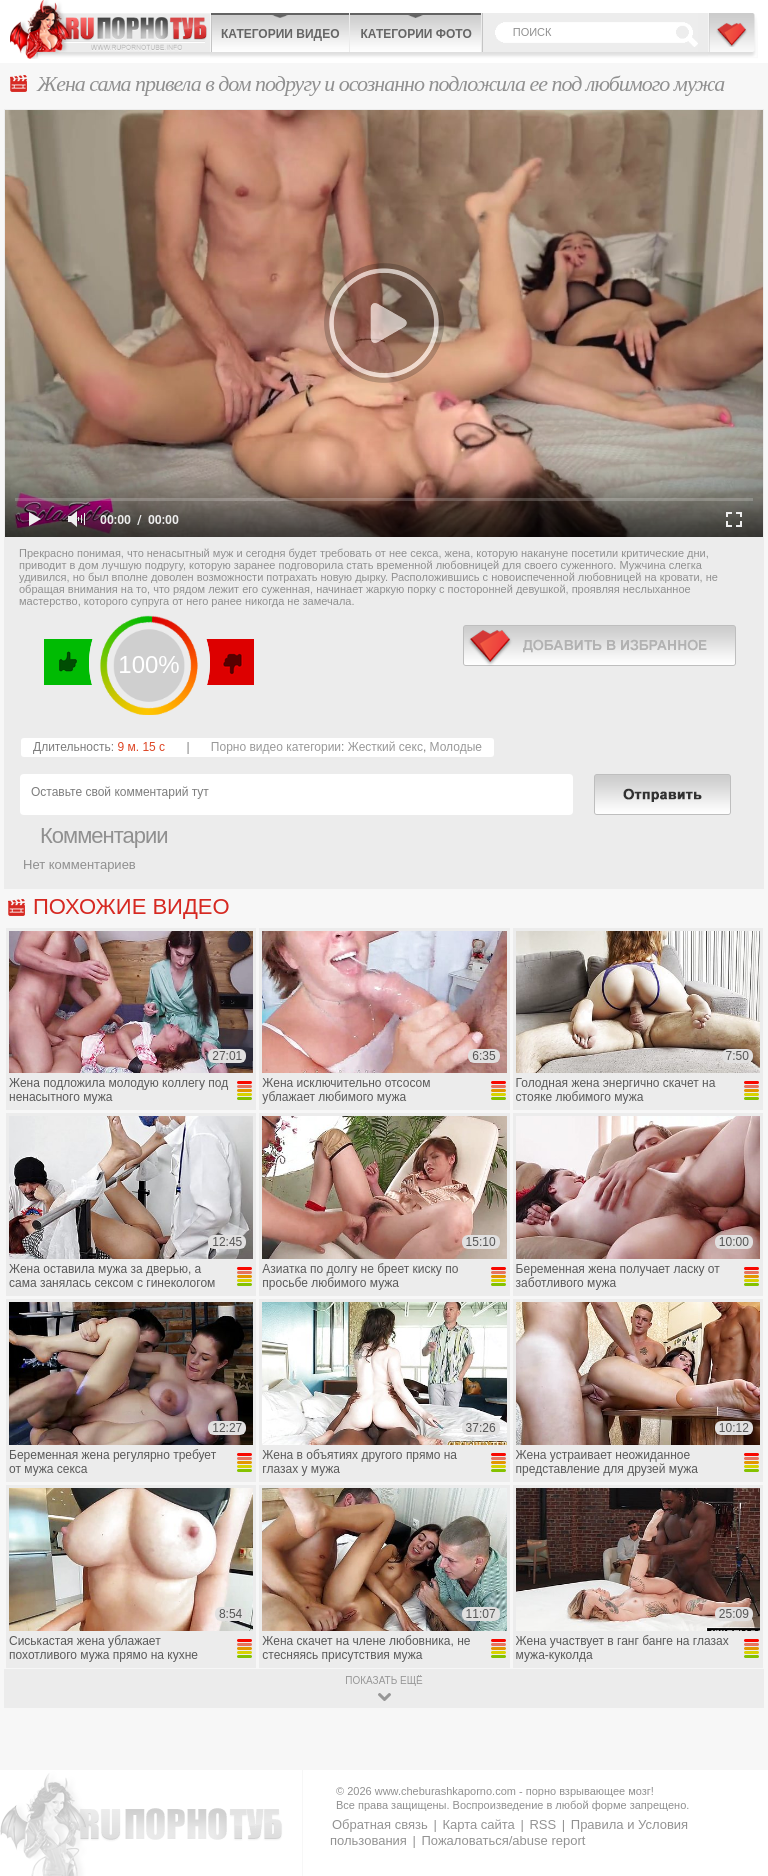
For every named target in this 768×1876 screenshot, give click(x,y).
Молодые (456, 747)
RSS (542, 1824)
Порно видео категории (276, 747)
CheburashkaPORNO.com (110, 29)
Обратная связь (380, 1824)
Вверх (729, 1762)
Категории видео (280, 34)
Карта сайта (478, 1824)
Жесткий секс (385, 747)
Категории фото (415, 34)
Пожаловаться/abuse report (503, 1840)
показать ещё (383, 1680)
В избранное (733, 43)
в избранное (599, 645)
